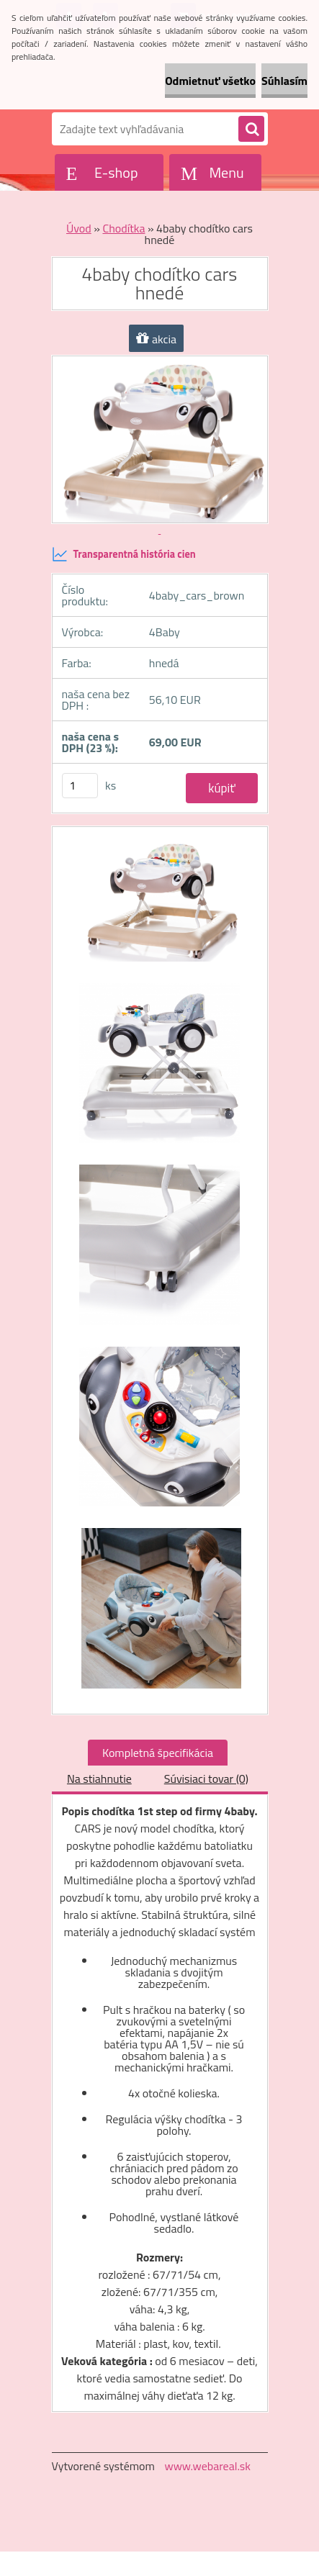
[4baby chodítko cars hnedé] (160, 907)
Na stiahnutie (99, 1778)
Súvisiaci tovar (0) (206, 1778)
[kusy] (80, 785)
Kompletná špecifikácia (157, 1752)
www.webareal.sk (207, 2466)
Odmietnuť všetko (210, 80)
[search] (251, 129)
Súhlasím (284, 80)
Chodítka (123, 228)
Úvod (78, 228)
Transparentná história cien (124, 554)
